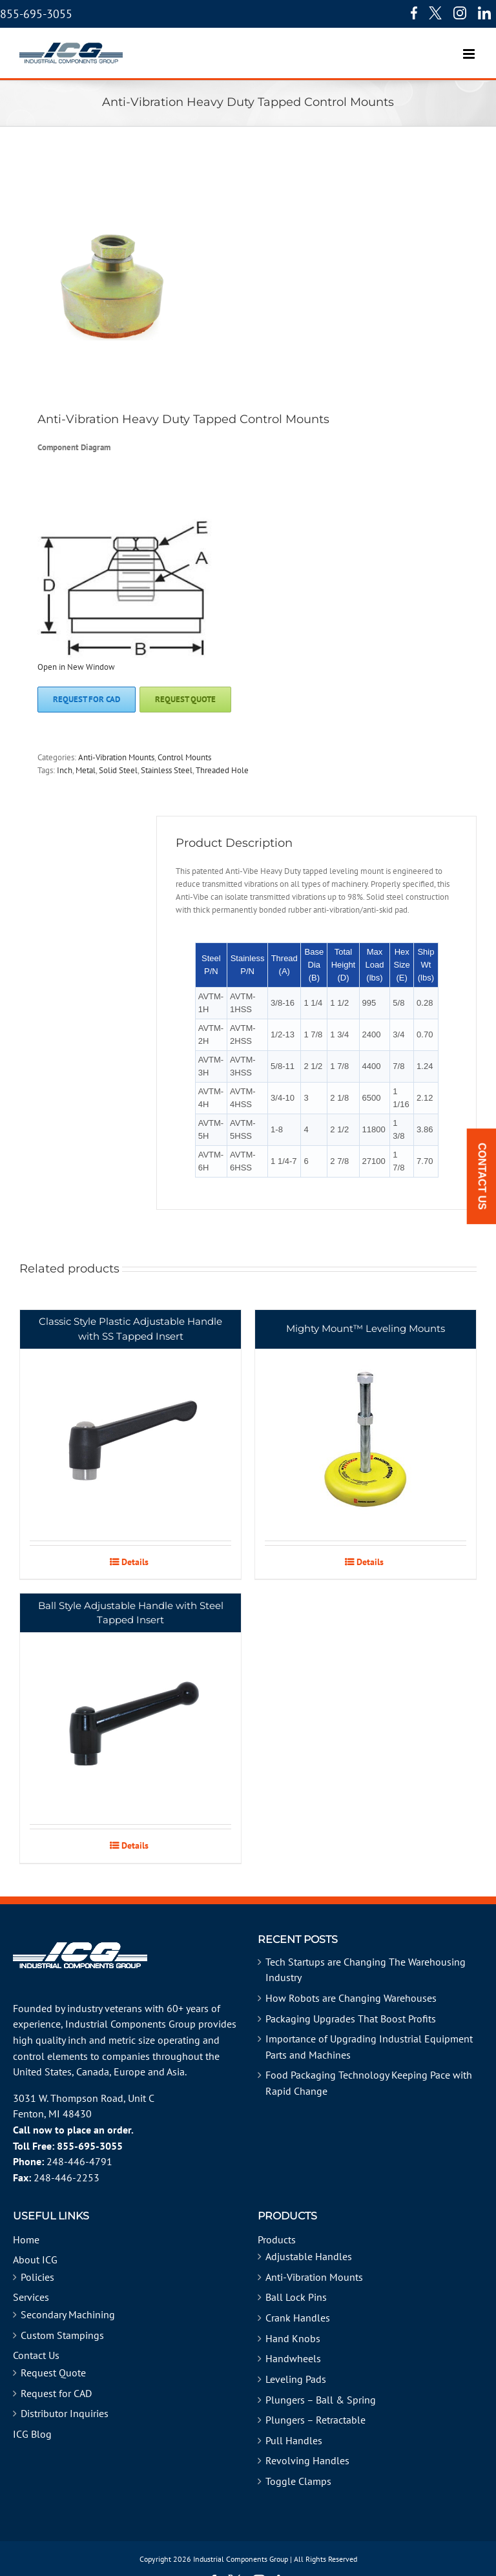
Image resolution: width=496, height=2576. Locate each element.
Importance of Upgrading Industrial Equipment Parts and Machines (369, 2046)
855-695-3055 (36, 13)
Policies (37, 2276)
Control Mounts (184, 757)
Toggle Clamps (298, 2481)
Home (26, 2239)
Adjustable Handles (308, 2256)
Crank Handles (297, 2317)
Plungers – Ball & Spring (320, 2399)
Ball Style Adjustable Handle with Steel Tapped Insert (130, 1612)
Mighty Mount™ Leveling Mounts (365, 1328)
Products (277, 2239)
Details (135, 1562)
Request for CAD (56, 2393)
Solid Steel (118, 770)
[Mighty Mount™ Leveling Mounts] (365, 1425)
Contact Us (36, 2355)
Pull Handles (293, 2440)
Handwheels (293, 2358)
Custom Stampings (62, 2335)
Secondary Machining (68, 2314)
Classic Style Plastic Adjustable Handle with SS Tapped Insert (130, 1328)
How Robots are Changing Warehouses (351, 1997)
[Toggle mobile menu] (470, 47)
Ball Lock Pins (296, 2296)
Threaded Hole (222, 770)
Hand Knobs (292, 2338)
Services (31, 2296)
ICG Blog (32, 2433)
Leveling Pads (295, 2379)
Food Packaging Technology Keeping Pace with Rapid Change (368, 2082)
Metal (86, 770)
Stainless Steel (166, 770)
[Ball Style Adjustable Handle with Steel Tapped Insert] (130, 1709)
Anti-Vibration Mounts (116, 757)
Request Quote (53, 2372)
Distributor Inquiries (64, 2413)
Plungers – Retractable (315, 2419)
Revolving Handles (307, 2460)
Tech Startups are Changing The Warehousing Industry (365, 1969)
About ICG (35, 2259)
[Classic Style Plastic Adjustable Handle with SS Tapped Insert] (130, 1425)
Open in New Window (76, 666)
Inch (64, 770)
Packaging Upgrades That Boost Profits (350, 2018)
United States (42, 2071)
